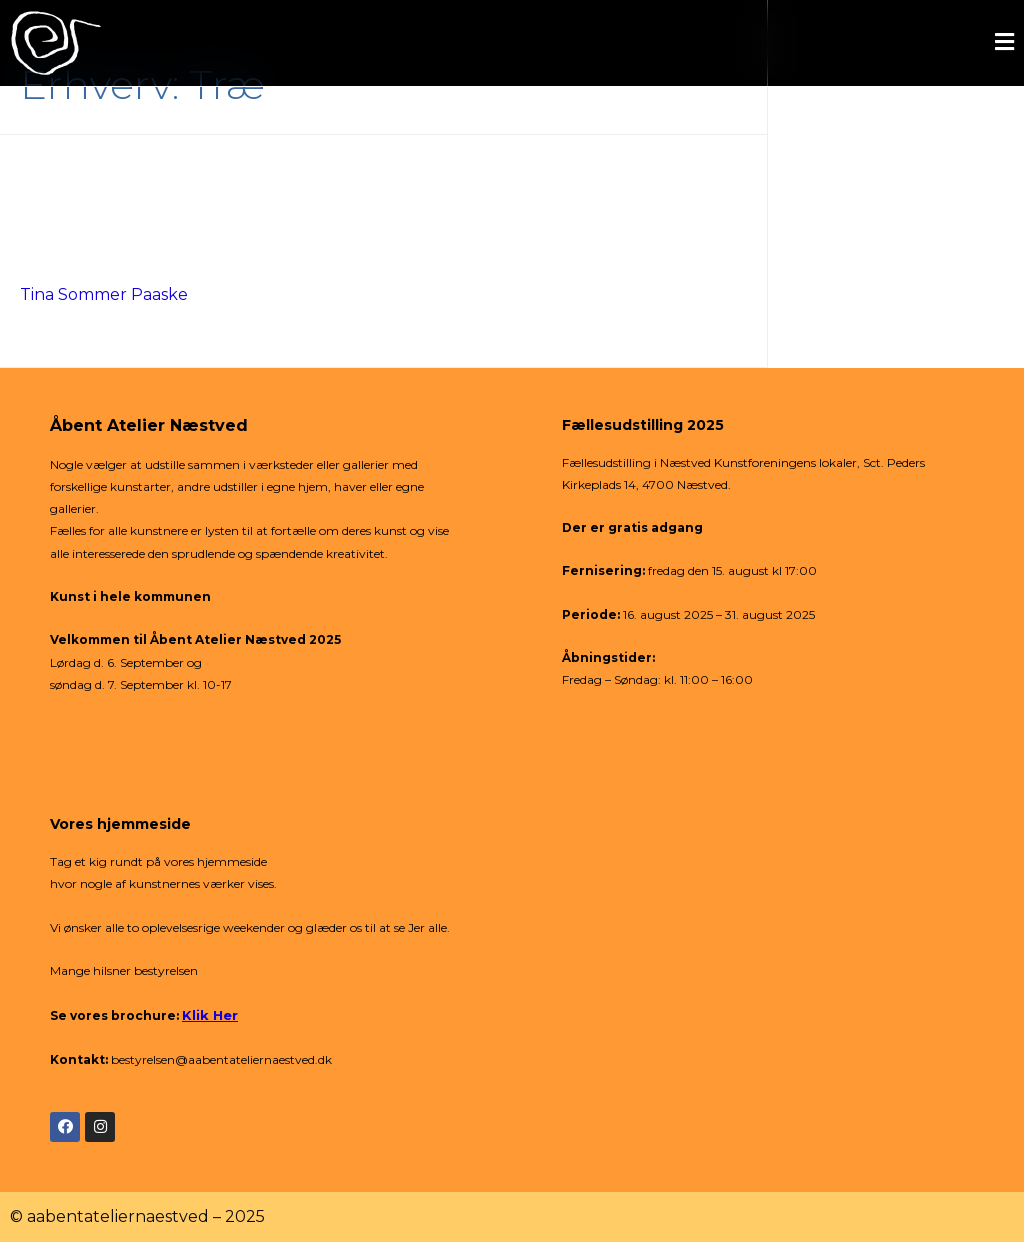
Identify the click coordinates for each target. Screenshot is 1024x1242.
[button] (614, 43)
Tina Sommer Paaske (104, 294)
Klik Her (210, 1015)
